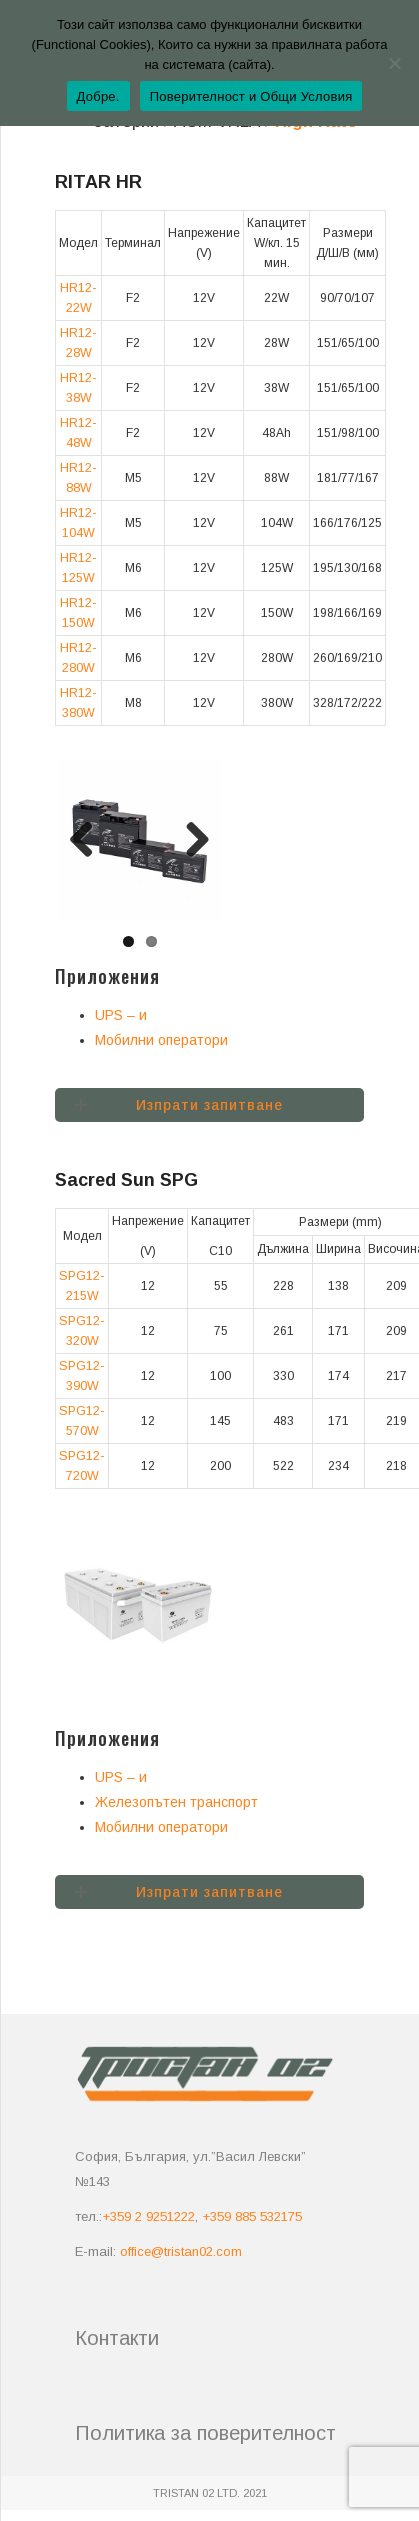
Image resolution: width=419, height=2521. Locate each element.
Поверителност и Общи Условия (251, 96)
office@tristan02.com (181, 2251)
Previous (89, 841)
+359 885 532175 (252, 2216)
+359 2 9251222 (148, 2216)
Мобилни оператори (161, 1040)
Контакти (117, 2338)
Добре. (98, 96)
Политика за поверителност (205, 2433)
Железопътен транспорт (176, 1802)
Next (190, 841)
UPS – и (121, 1015)
